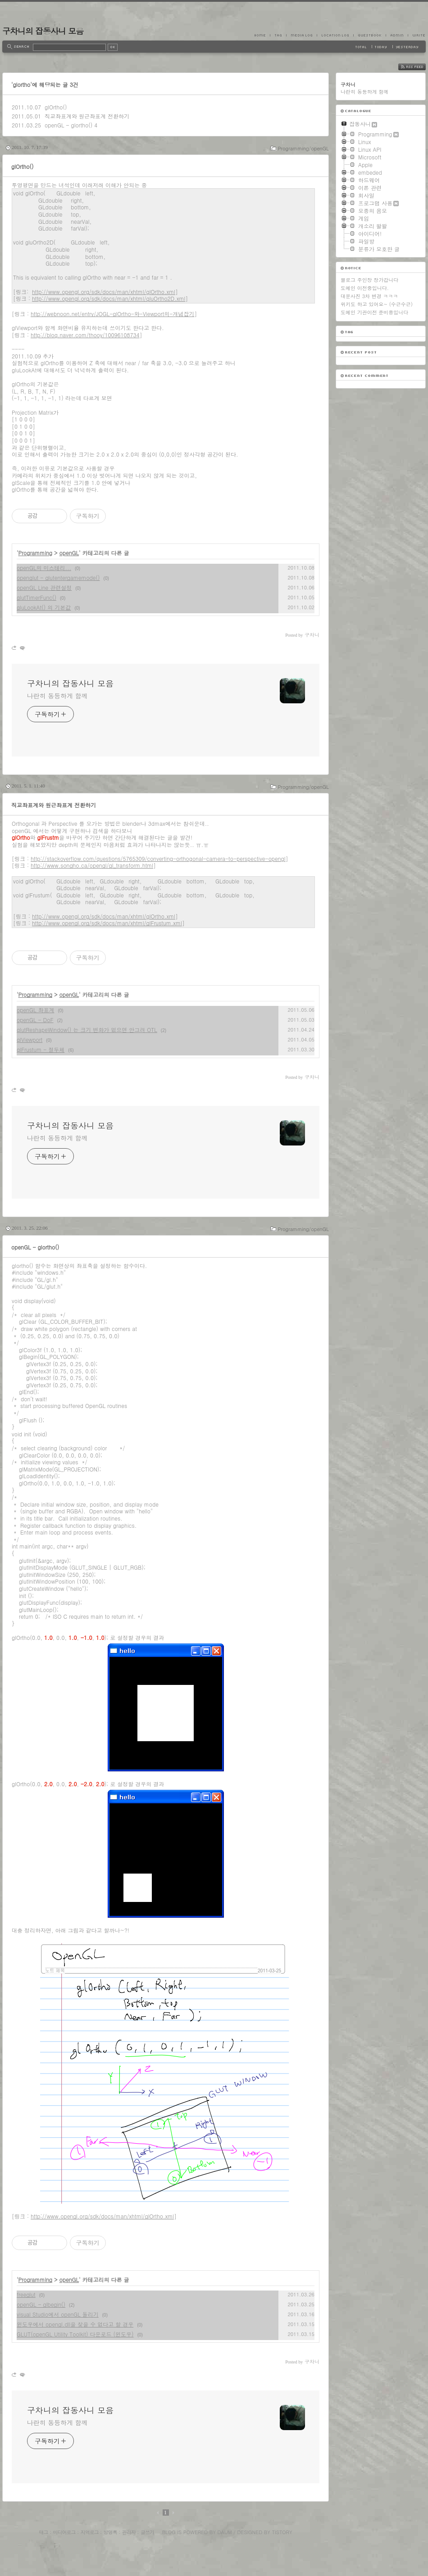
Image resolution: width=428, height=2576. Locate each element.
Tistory (282, 2532)
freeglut (26, 2294)
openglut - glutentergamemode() (58, 577)
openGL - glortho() (68, 125)
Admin (397, 35)
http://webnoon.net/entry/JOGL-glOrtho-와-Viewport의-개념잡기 (112, 313)
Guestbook (369, 35)
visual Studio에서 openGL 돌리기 (58, 2314)
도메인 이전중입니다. (365, 288)
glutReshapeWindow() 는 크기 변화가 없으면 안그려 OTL (87, 1029)
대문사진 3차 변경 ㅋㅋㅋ (369, 296)
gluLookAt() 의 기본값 (44, 607)
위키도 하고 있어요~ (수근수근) (377, 304)
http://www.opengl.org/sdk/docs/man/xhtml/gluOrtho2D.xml (108, 298)
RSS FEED (419, 66)
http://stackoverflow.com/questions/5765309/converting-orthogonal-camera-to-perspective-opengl (158, 858)
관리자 (129, 2532)
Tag (278, 35)
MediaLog (301, 35)
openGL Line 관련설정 (44, 587)
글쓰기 (147, 2532)
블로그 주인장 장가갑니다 (369, 279)
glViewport (29, 1039)
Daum (225, 2532)
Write (417, 35)
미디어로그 (64, 2532)
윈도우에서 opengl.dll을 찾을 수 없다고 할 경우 (75, 2324)
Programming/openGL (303, 148)
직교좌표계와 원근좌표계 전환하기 (87, 116)
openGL (69, 553)
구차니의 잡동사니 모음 (42, 30)
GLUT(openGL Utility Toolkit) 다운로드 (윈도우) (75, 2334)
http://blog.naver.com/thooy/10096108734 (85, 335)
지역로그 (90, 2532)
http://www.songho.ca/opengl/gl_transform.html (92, 865)
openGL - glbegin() (41, 2304)
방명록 (110, 2532)
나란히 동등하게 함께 (57, 695)
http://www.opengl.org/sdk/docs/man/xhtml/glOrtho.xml (103, 291)
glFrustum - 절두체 (40, 1049)
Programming (35, 553)
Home (262, 35)
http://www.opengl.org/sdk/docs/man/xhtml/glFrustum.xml (107, 923)
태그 (43, 2532)
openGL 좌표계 (35, 1010)
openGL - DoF (35, 1019)
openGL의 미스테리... (44, 567)
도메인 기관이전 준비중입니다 (374, 312)
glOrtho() (56, 107)
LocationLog (335, 35)
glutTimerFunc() (36, 597)
